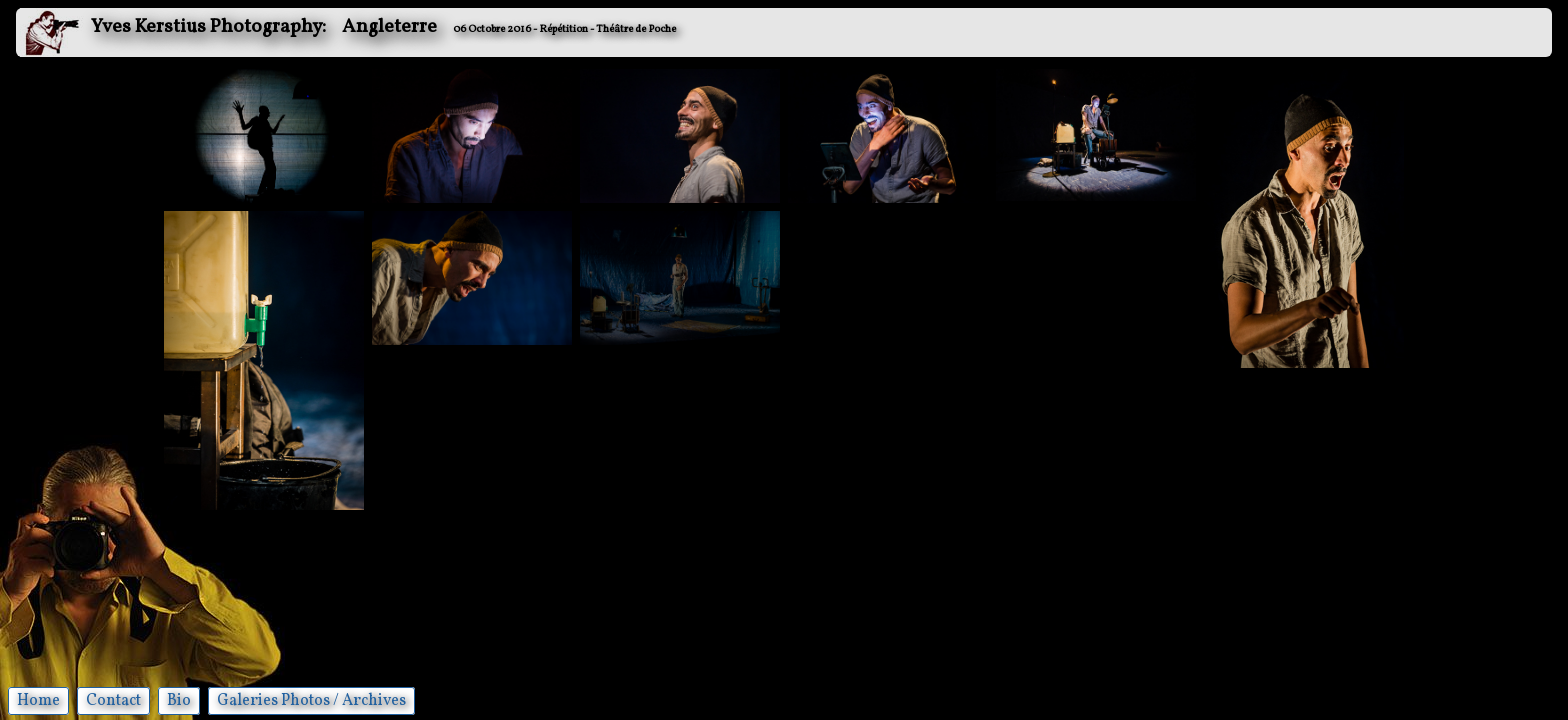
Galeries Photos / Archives (311, 701)
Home (38, 701)
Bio (179, 701)
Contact (113, 701)
